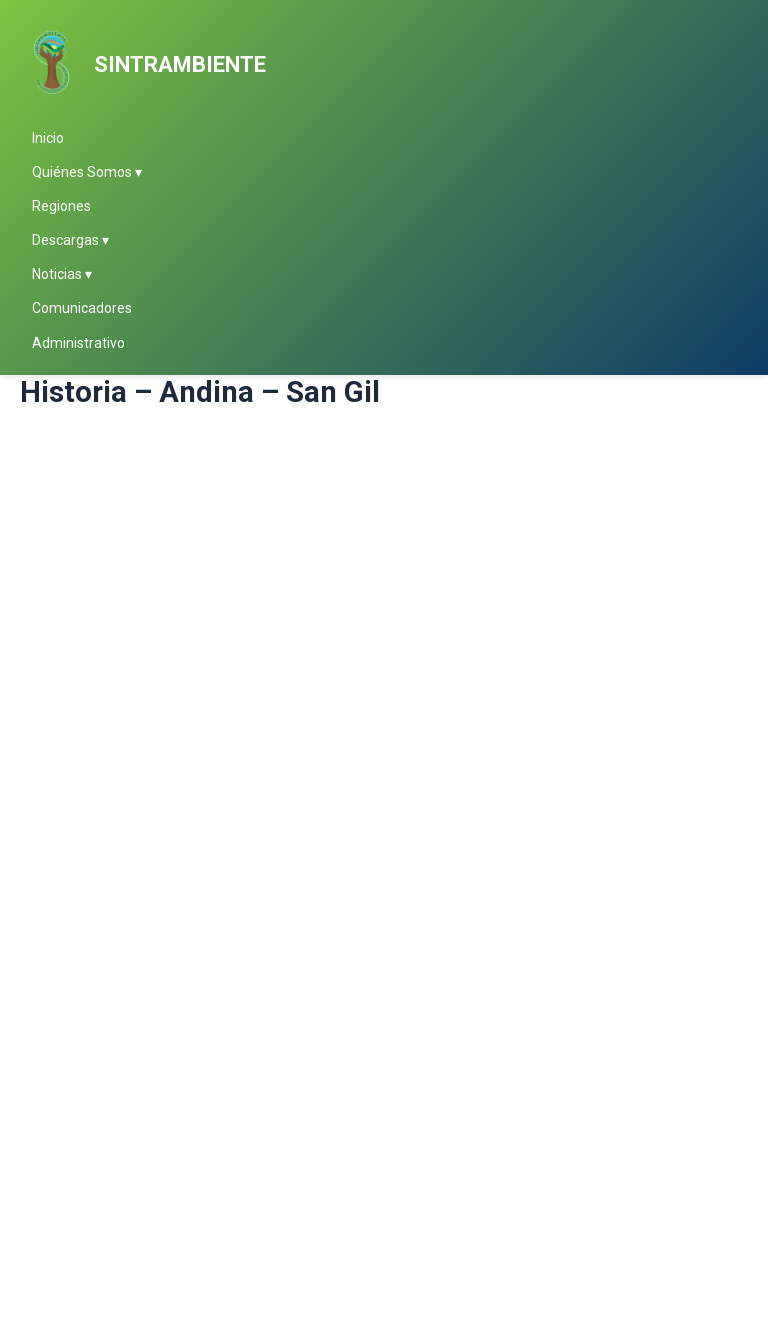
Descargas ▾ (70, 240)
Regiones (61, 206)
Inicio (48, 138)
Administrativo (78, 343)
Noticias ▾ (62, 274)
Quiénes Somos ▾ (87, 172)
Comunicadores (82, 308)
